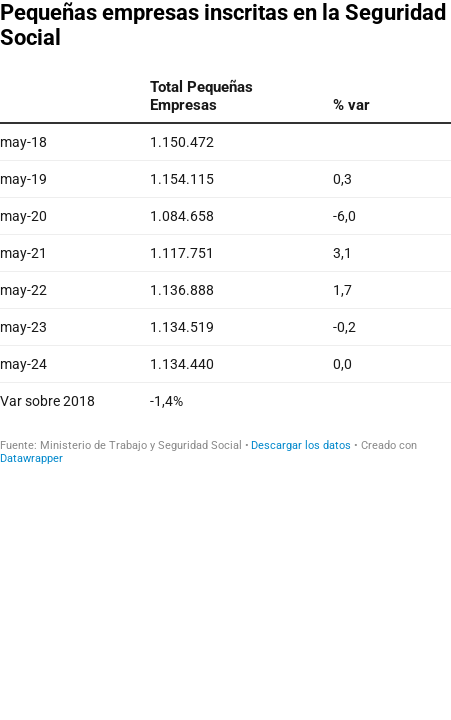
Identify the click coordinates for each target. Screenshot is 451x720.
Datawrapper (31, 458)
